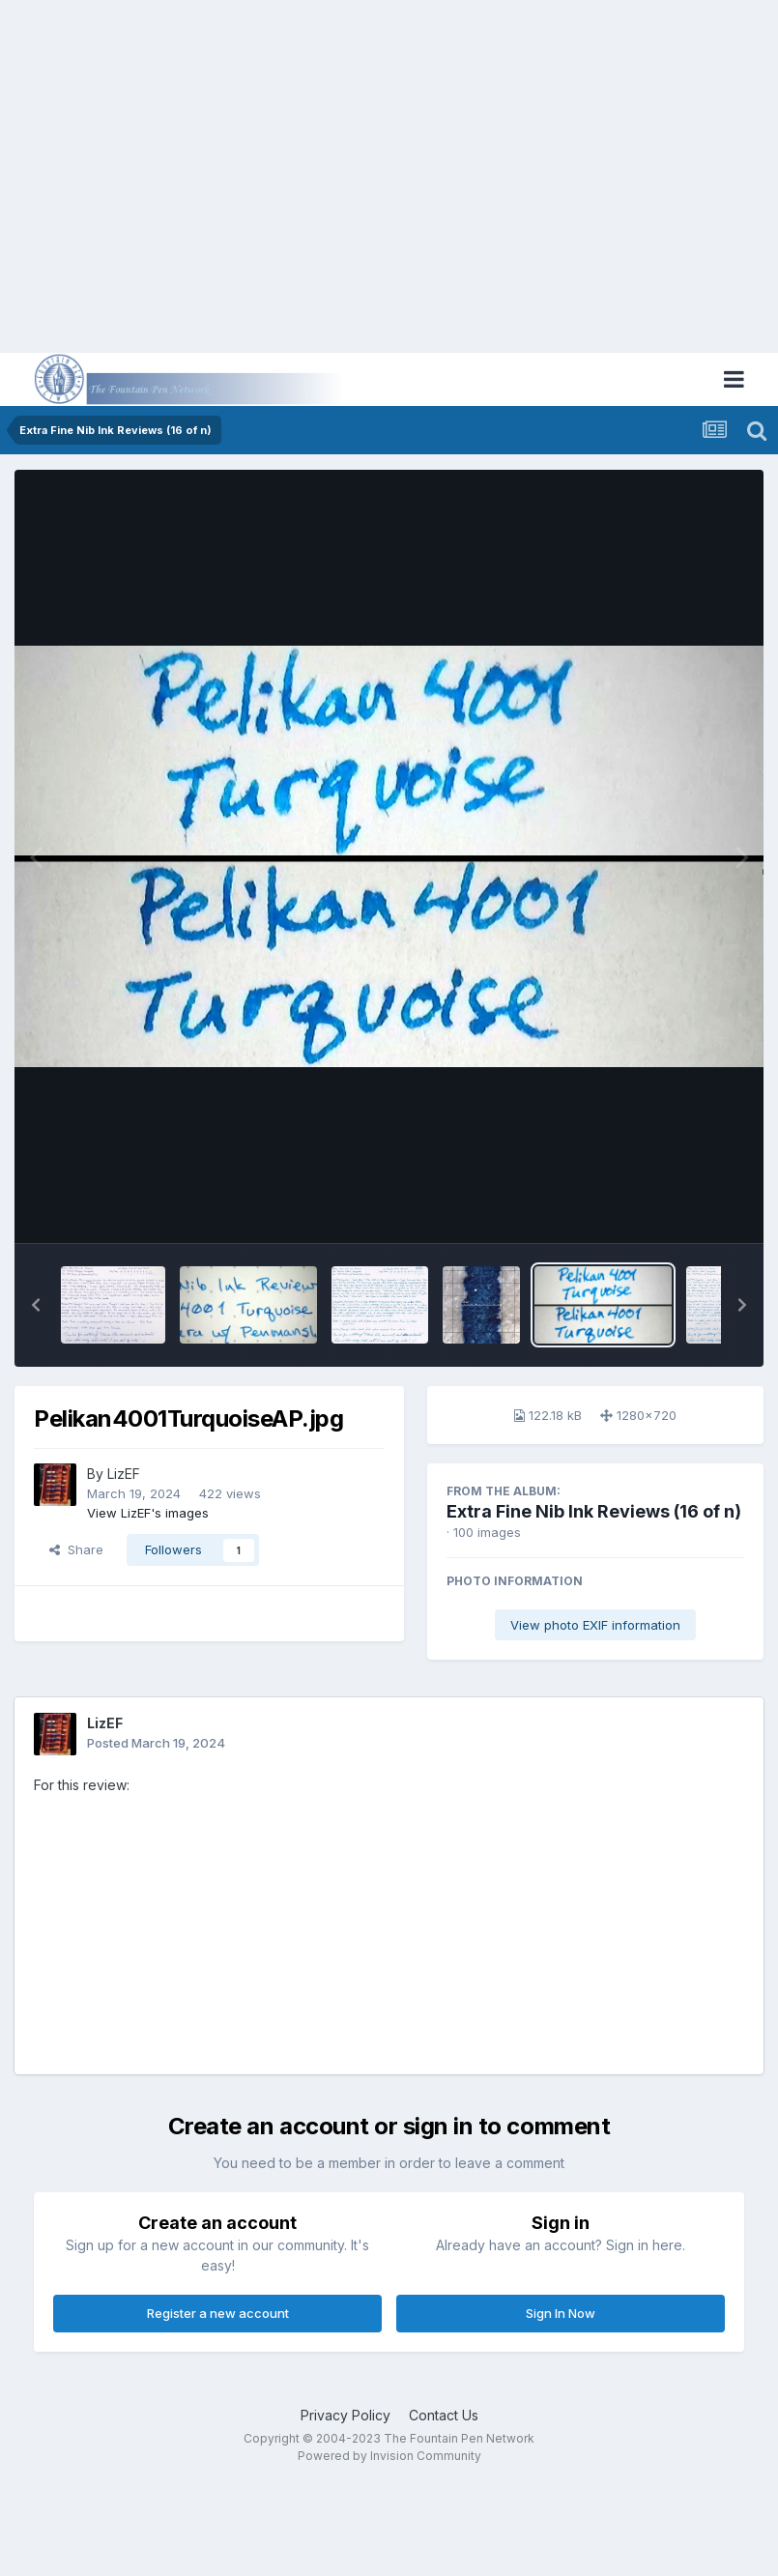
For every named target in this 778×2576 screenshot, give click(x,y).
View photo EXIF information (595, 1625)
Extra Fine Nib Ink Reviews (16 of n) (594, 1511)
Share (76, 1549)
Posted (156, 1743)
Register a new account (218, 2313)
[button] (35, 1305)
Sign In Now (560, 2313)
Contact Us (443, 2415)
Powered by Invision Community (389, 2455)
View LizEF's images (148, 1512)
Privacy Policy (345, 2415)
